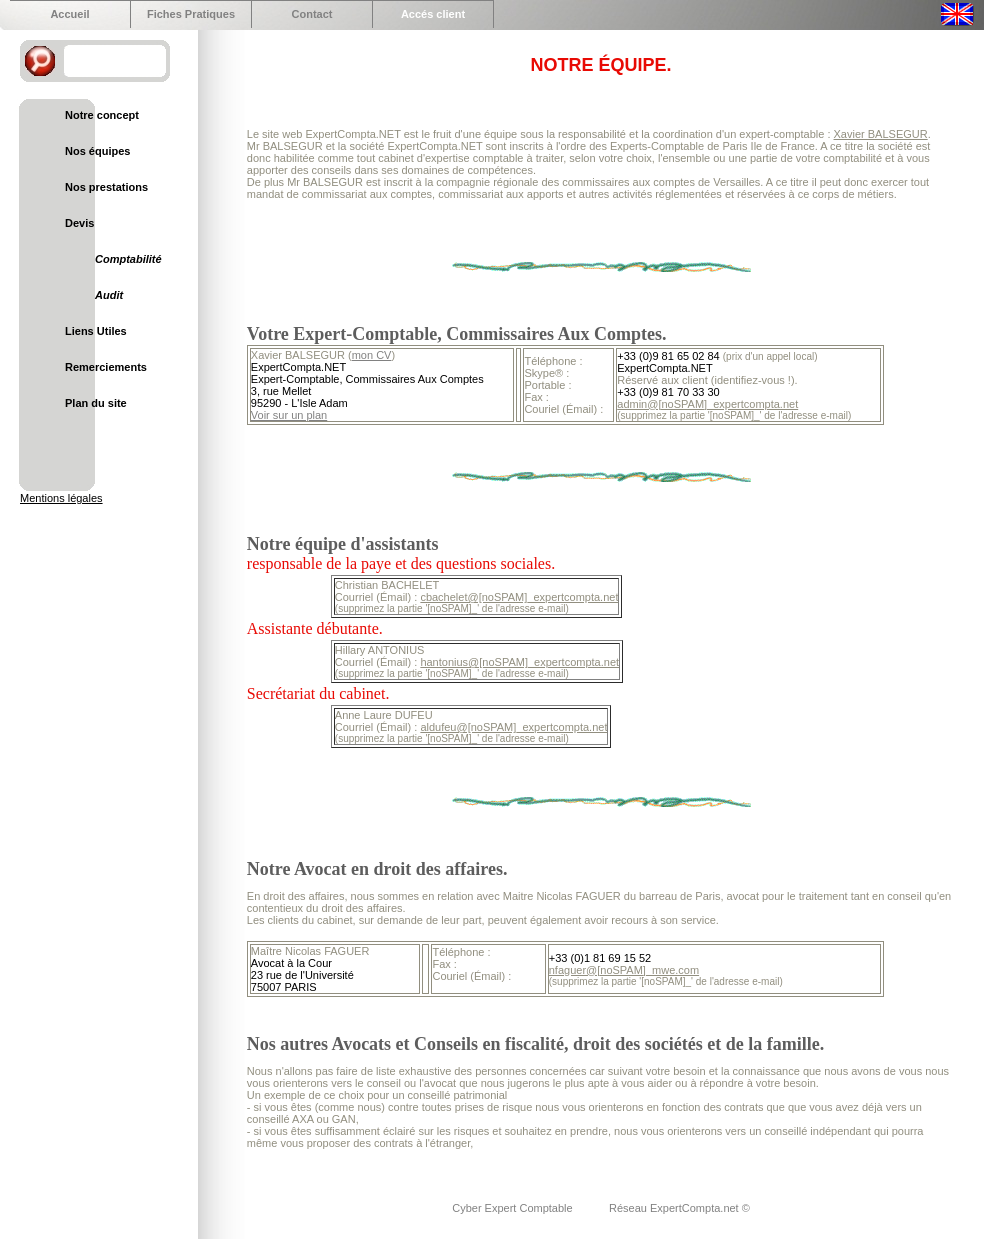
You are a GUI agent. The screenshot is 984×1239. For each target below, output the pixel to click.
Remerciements (106, 367)
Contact (312, 14)
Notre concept (102, 115)
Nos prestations (106, 187)
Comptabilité (128, 259)
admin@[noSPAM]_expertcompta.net (707, 404)
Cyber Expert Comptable (514, 1208)
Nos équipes (97, 151)
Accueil (69, 14)
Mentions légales (61, 498)
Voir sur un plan (289, 415)
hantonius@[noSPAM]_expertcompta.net (519, 662)
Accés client (433, 14)
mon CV (372, 355)
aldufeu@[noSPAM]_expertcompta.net (513, 727)
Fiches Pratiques (191, 14)
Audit (109, 295)
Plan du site (96, 403)
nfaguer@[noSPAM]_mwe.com (624, 970)
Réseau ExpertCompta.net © (679, 1208)
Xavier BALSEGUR (881, 134)
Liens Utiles (96, 331)
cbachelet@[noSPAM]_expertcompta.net (519, 597)
